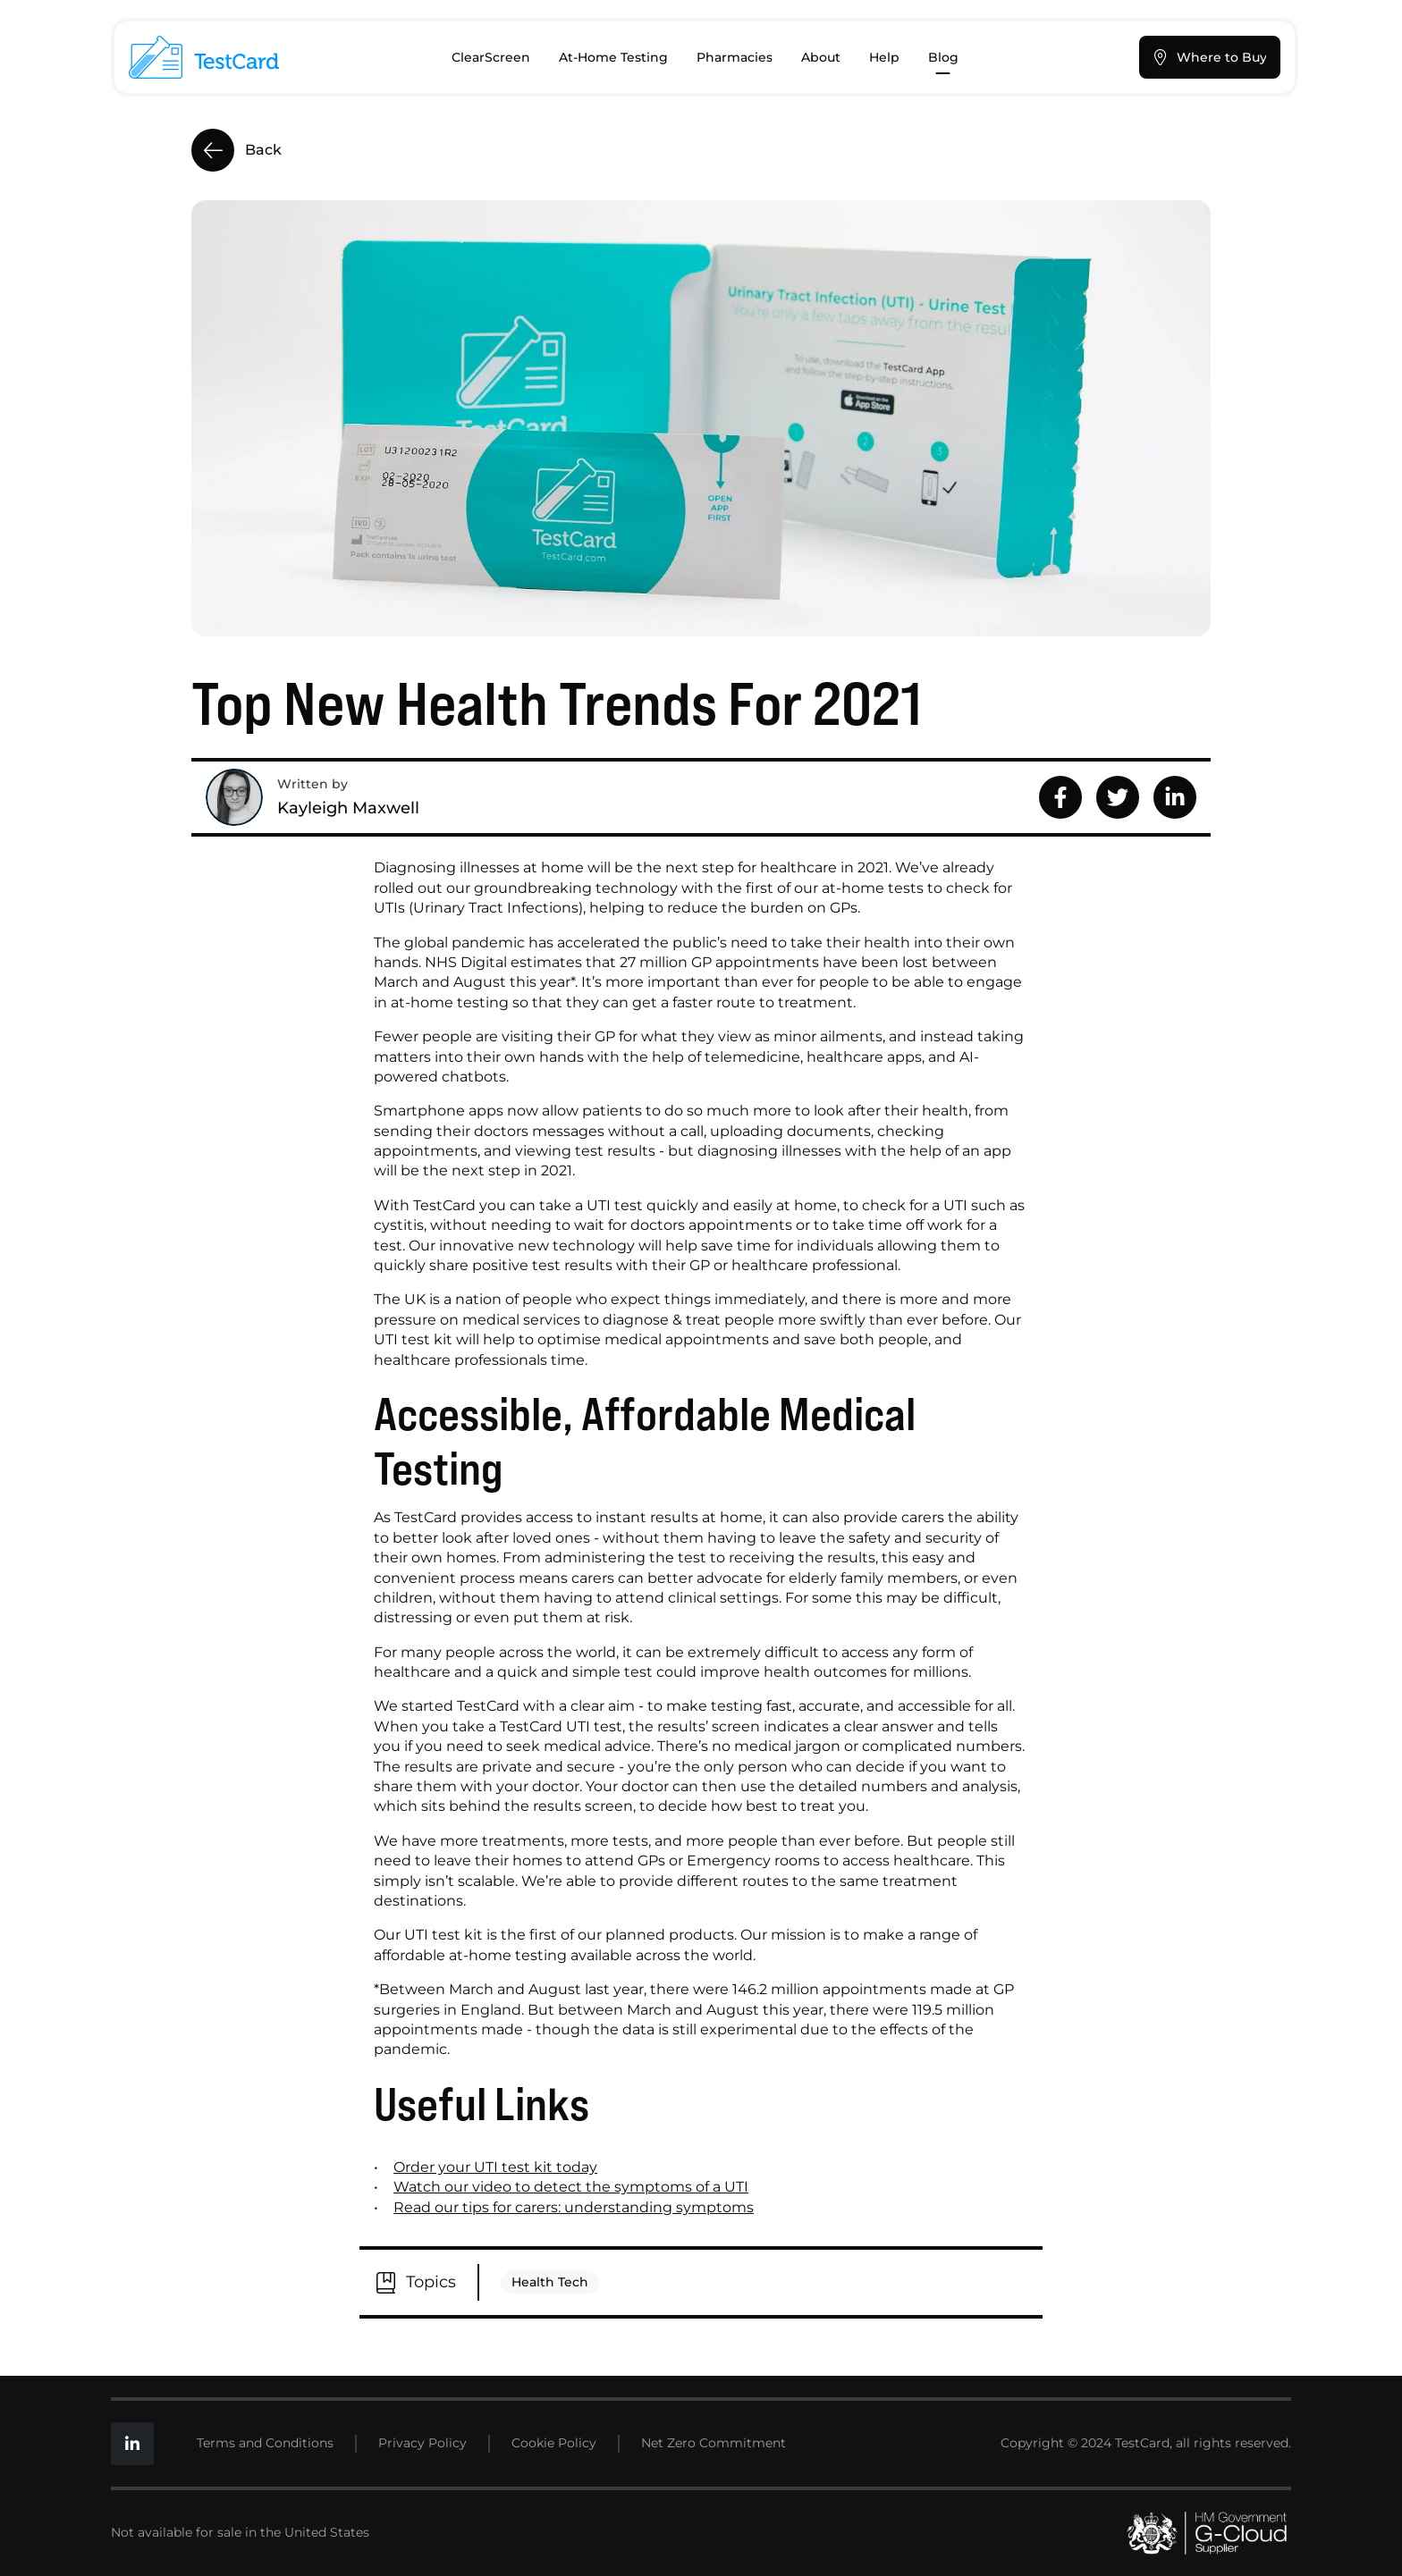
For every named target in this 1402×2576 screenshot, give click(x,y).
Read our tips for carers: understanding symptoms (573, 2207)
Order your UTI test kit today (495, 2167)
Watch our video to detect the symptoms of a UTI (570, 2186)
